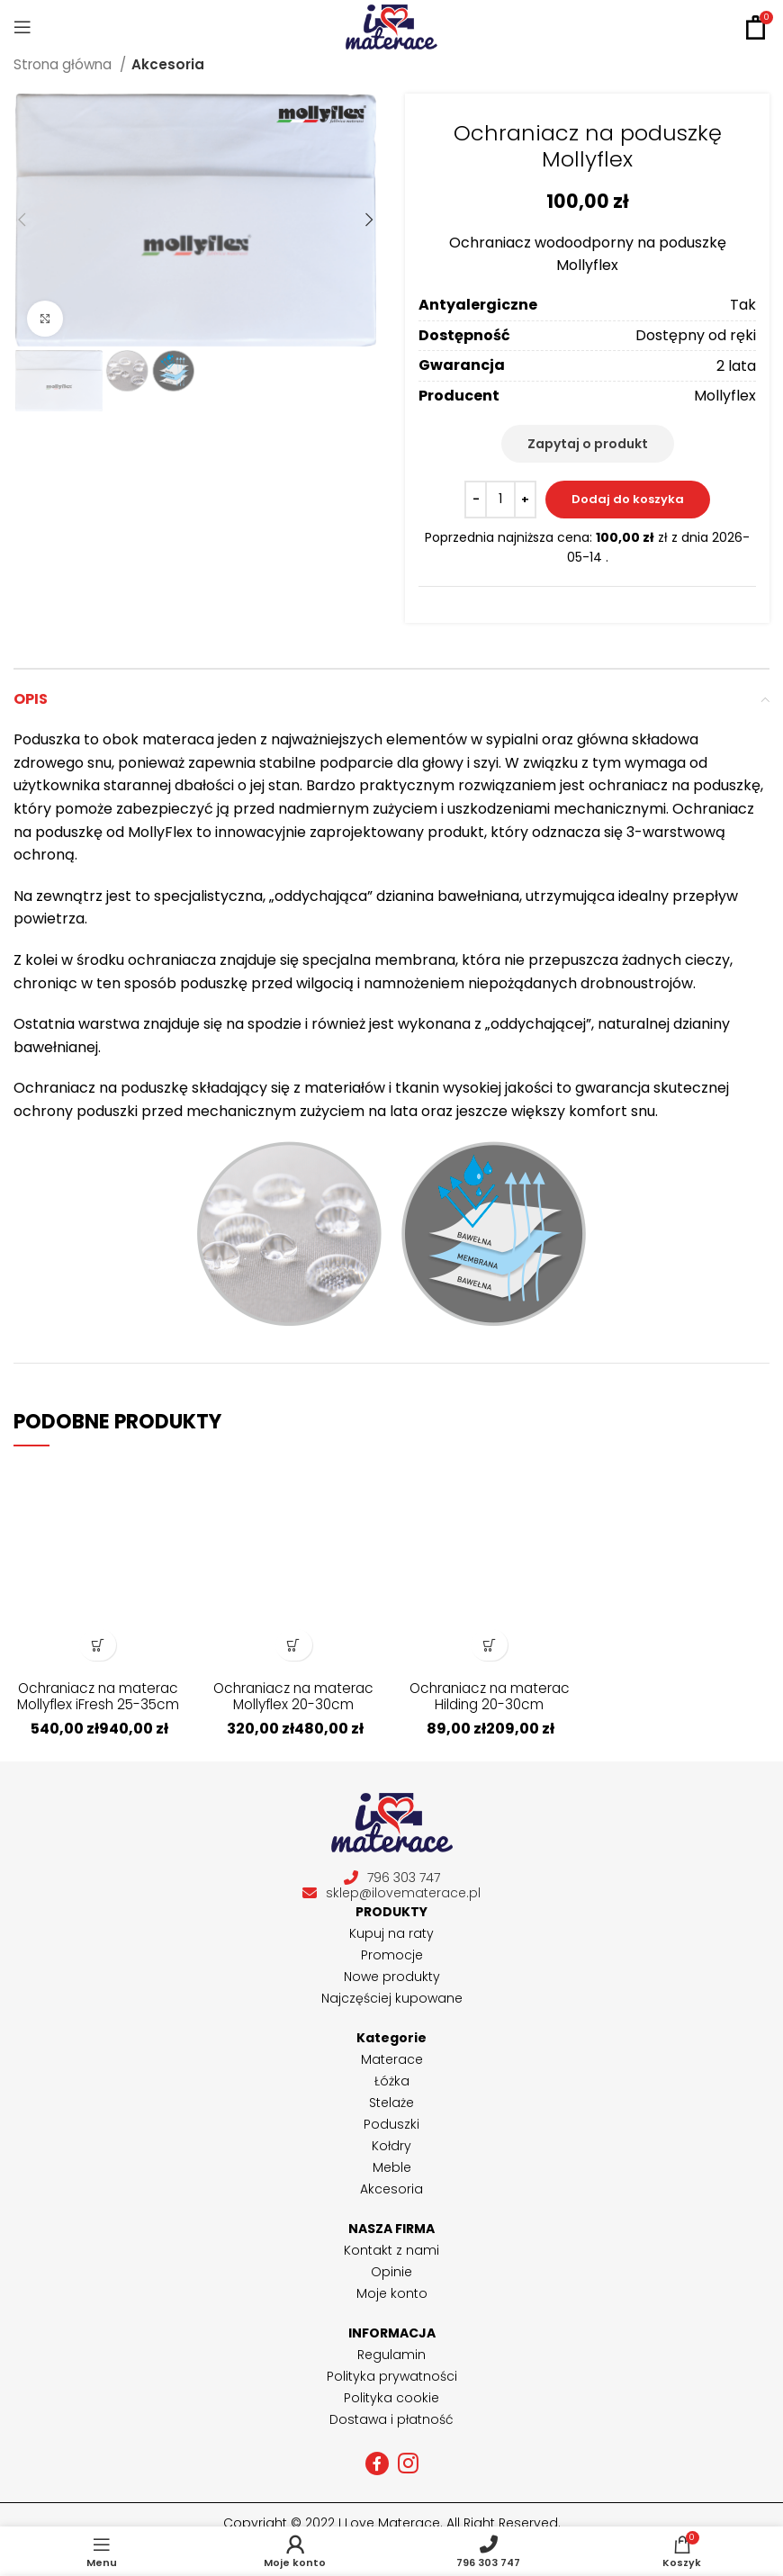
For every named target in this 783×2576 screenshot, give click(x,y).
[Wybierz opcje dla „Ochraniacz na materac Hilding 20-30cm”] (489, 1645)
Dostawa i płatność (391, 2419)
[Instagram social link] (408, 2463)
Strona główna (64, 64)
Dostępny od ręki (695, 335)
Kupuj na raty (391, 1933)
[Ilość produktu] (500, 499)
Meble (392, 2167)
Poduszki (391, 2124)
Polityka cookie (391, 2398)
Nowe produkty (392, 1977)
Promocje (392, 1955)
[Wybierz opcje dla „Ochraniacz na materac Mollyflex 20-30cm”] (294, 1645)
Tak (743, 304)
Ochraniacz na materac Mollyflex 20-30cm (293, 1704)
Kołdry (391, 2146)
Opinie (391, 2272)
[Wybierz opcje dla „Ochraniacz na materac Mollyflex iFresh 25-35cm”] (97, 1645)
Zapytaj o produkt (587, 444)
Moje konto (392, 2293)
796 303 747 (392, 1878)
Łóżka (392, 2081)
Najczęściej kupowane (392, 1998)
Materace (392, 2059)
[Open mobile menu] (22, 27)
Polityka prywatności (392, 2376)
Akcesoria (167, 64)
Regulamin (391, 2355)
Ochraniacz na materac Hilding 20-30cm (489, 1704)
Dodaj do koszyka (628, 499)
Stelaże (391, 2103)
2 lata (736, 366)
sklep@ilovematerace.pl (391, 1893)
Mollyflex (725, 395)
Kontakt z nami (391, 2250)
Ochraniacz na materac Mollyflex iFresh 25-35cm (98, 1704)
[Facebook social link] (377, 2463)
